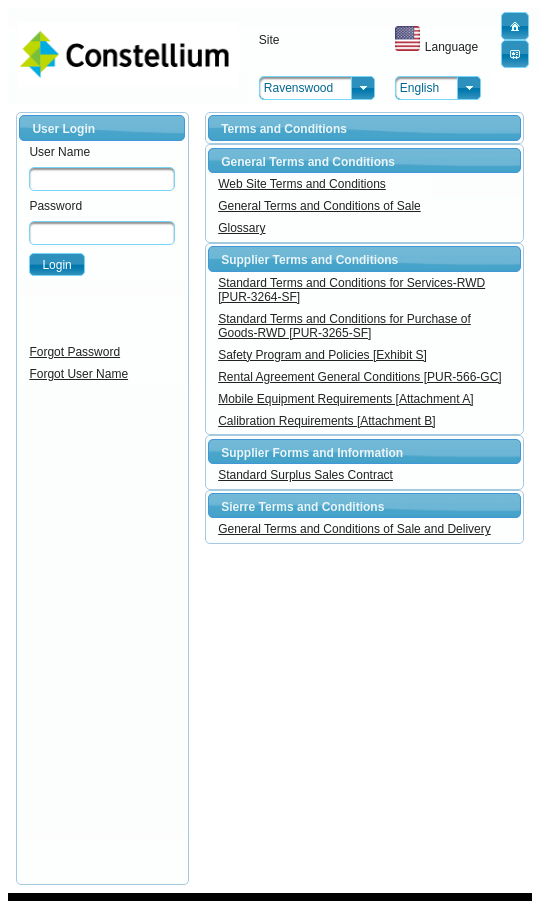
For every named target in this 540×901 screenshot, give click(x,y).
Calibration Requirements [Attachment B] (326, 421)
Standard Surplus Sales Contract (305, 475)
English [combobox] (419, 88)
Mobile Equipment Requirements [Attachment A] (345, 399)
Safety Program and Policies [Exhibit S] (322, 355)
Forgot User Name (78, 374)
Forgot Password (74, 352)
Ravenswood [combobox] (298, 88)
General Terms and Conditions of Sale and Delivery (354, 529)
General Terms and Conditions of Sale (319, 206)
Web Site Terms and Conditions (302, 184)
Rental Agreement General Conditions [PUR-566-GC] (359, 377)
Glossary (241, 228)
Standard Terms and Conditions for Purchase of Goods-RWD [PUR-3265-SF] (344, 326)
